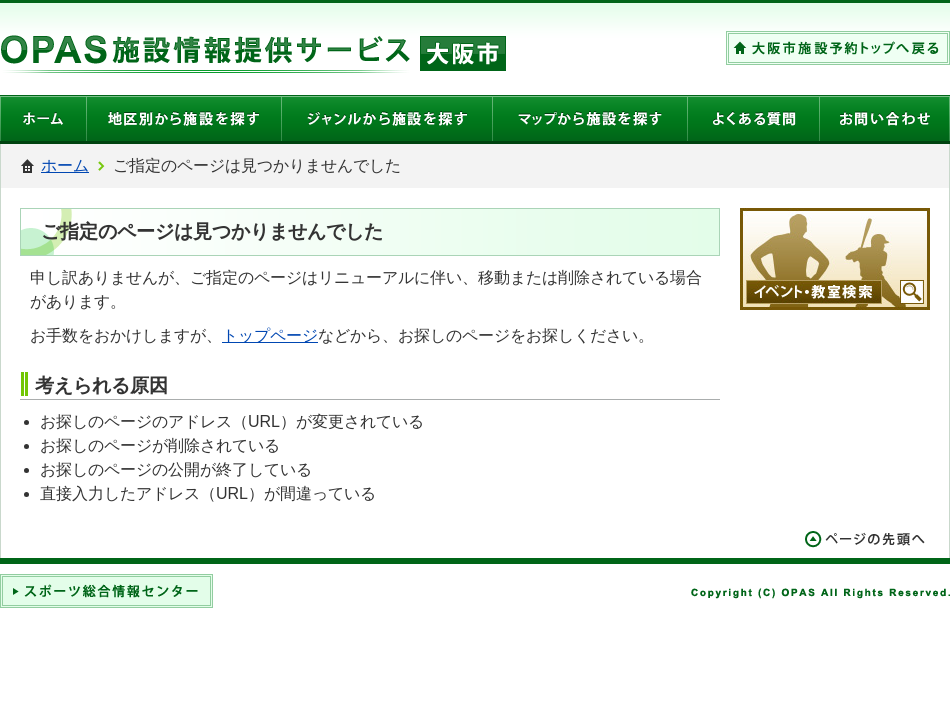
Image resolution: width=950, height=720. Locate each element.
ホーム (65, 165)
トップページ (270, 335)
